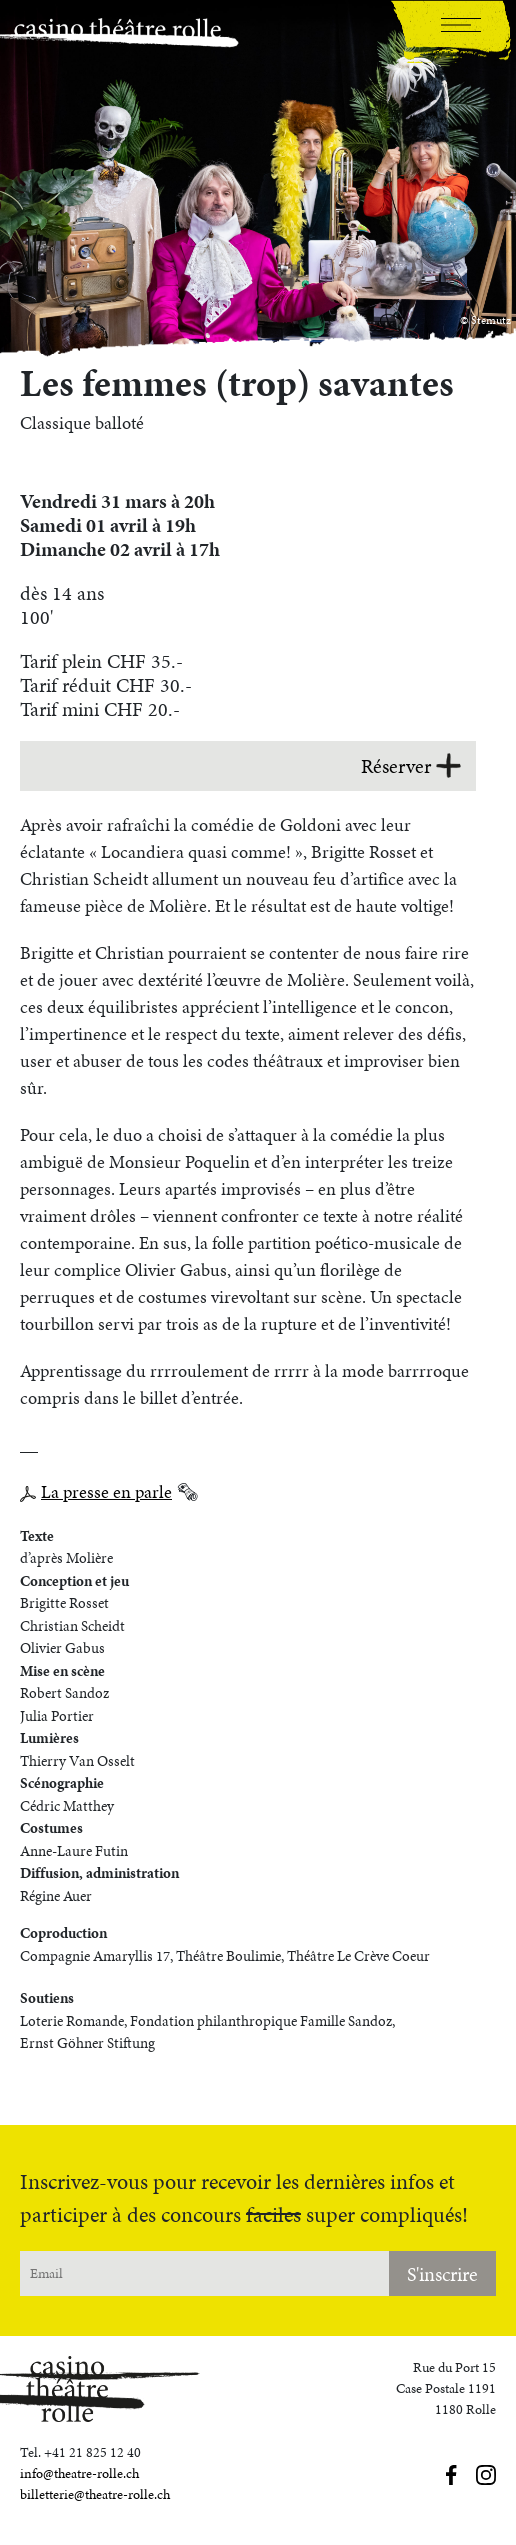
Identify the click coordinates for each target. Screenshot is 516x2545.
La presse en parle (106, 1491)
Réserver (411, 766)
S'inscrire (442, 2274)
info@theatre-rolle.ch (79, 2473)
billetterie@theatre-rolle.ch (95, 2494)
